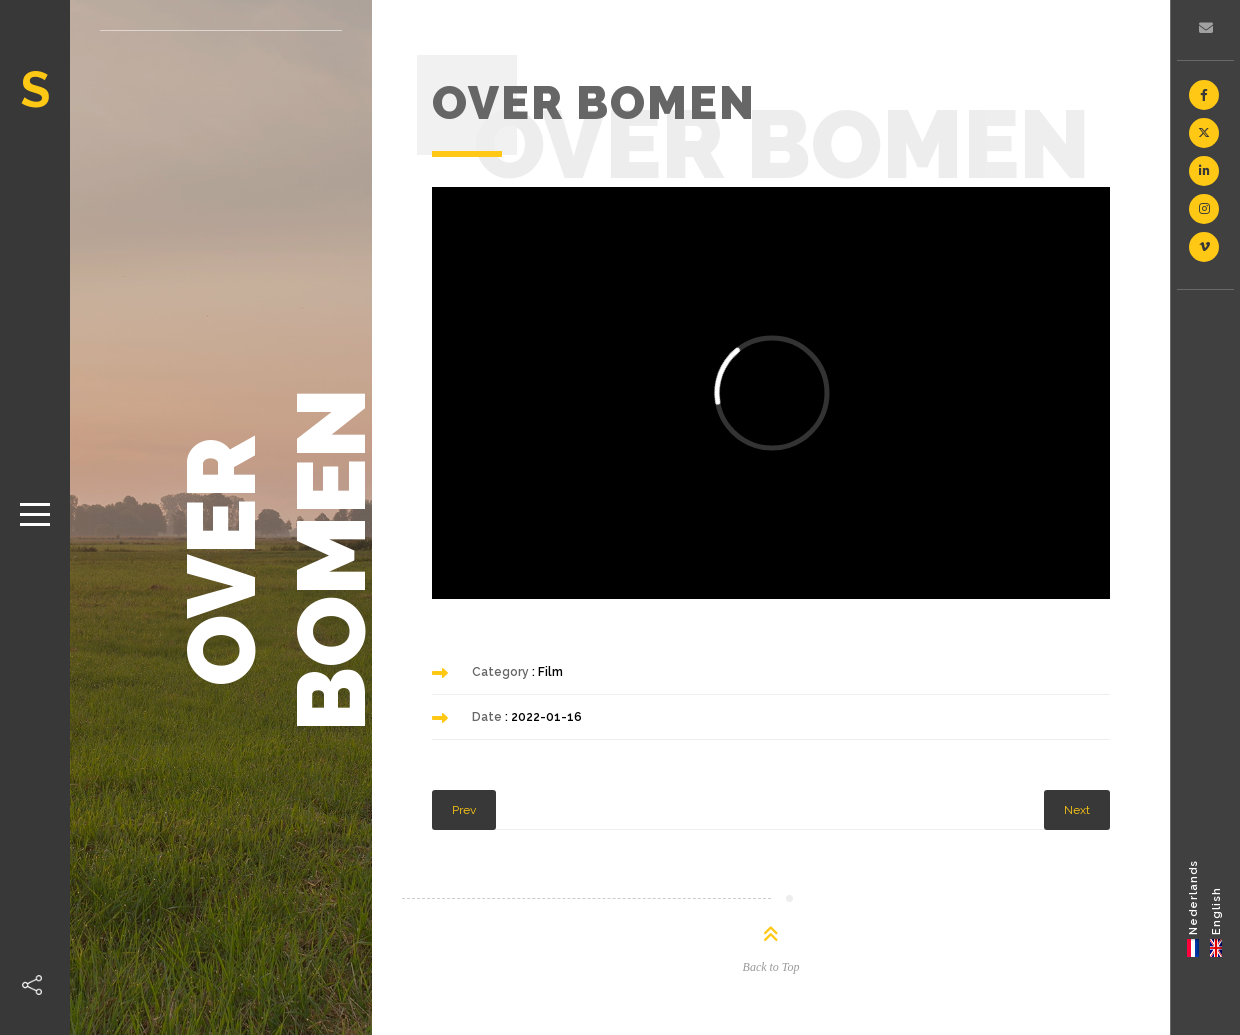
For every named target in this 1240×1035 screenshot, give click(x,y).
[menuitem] (1193, 907)
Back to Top (771, 967)
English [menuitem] (1216, 910)
